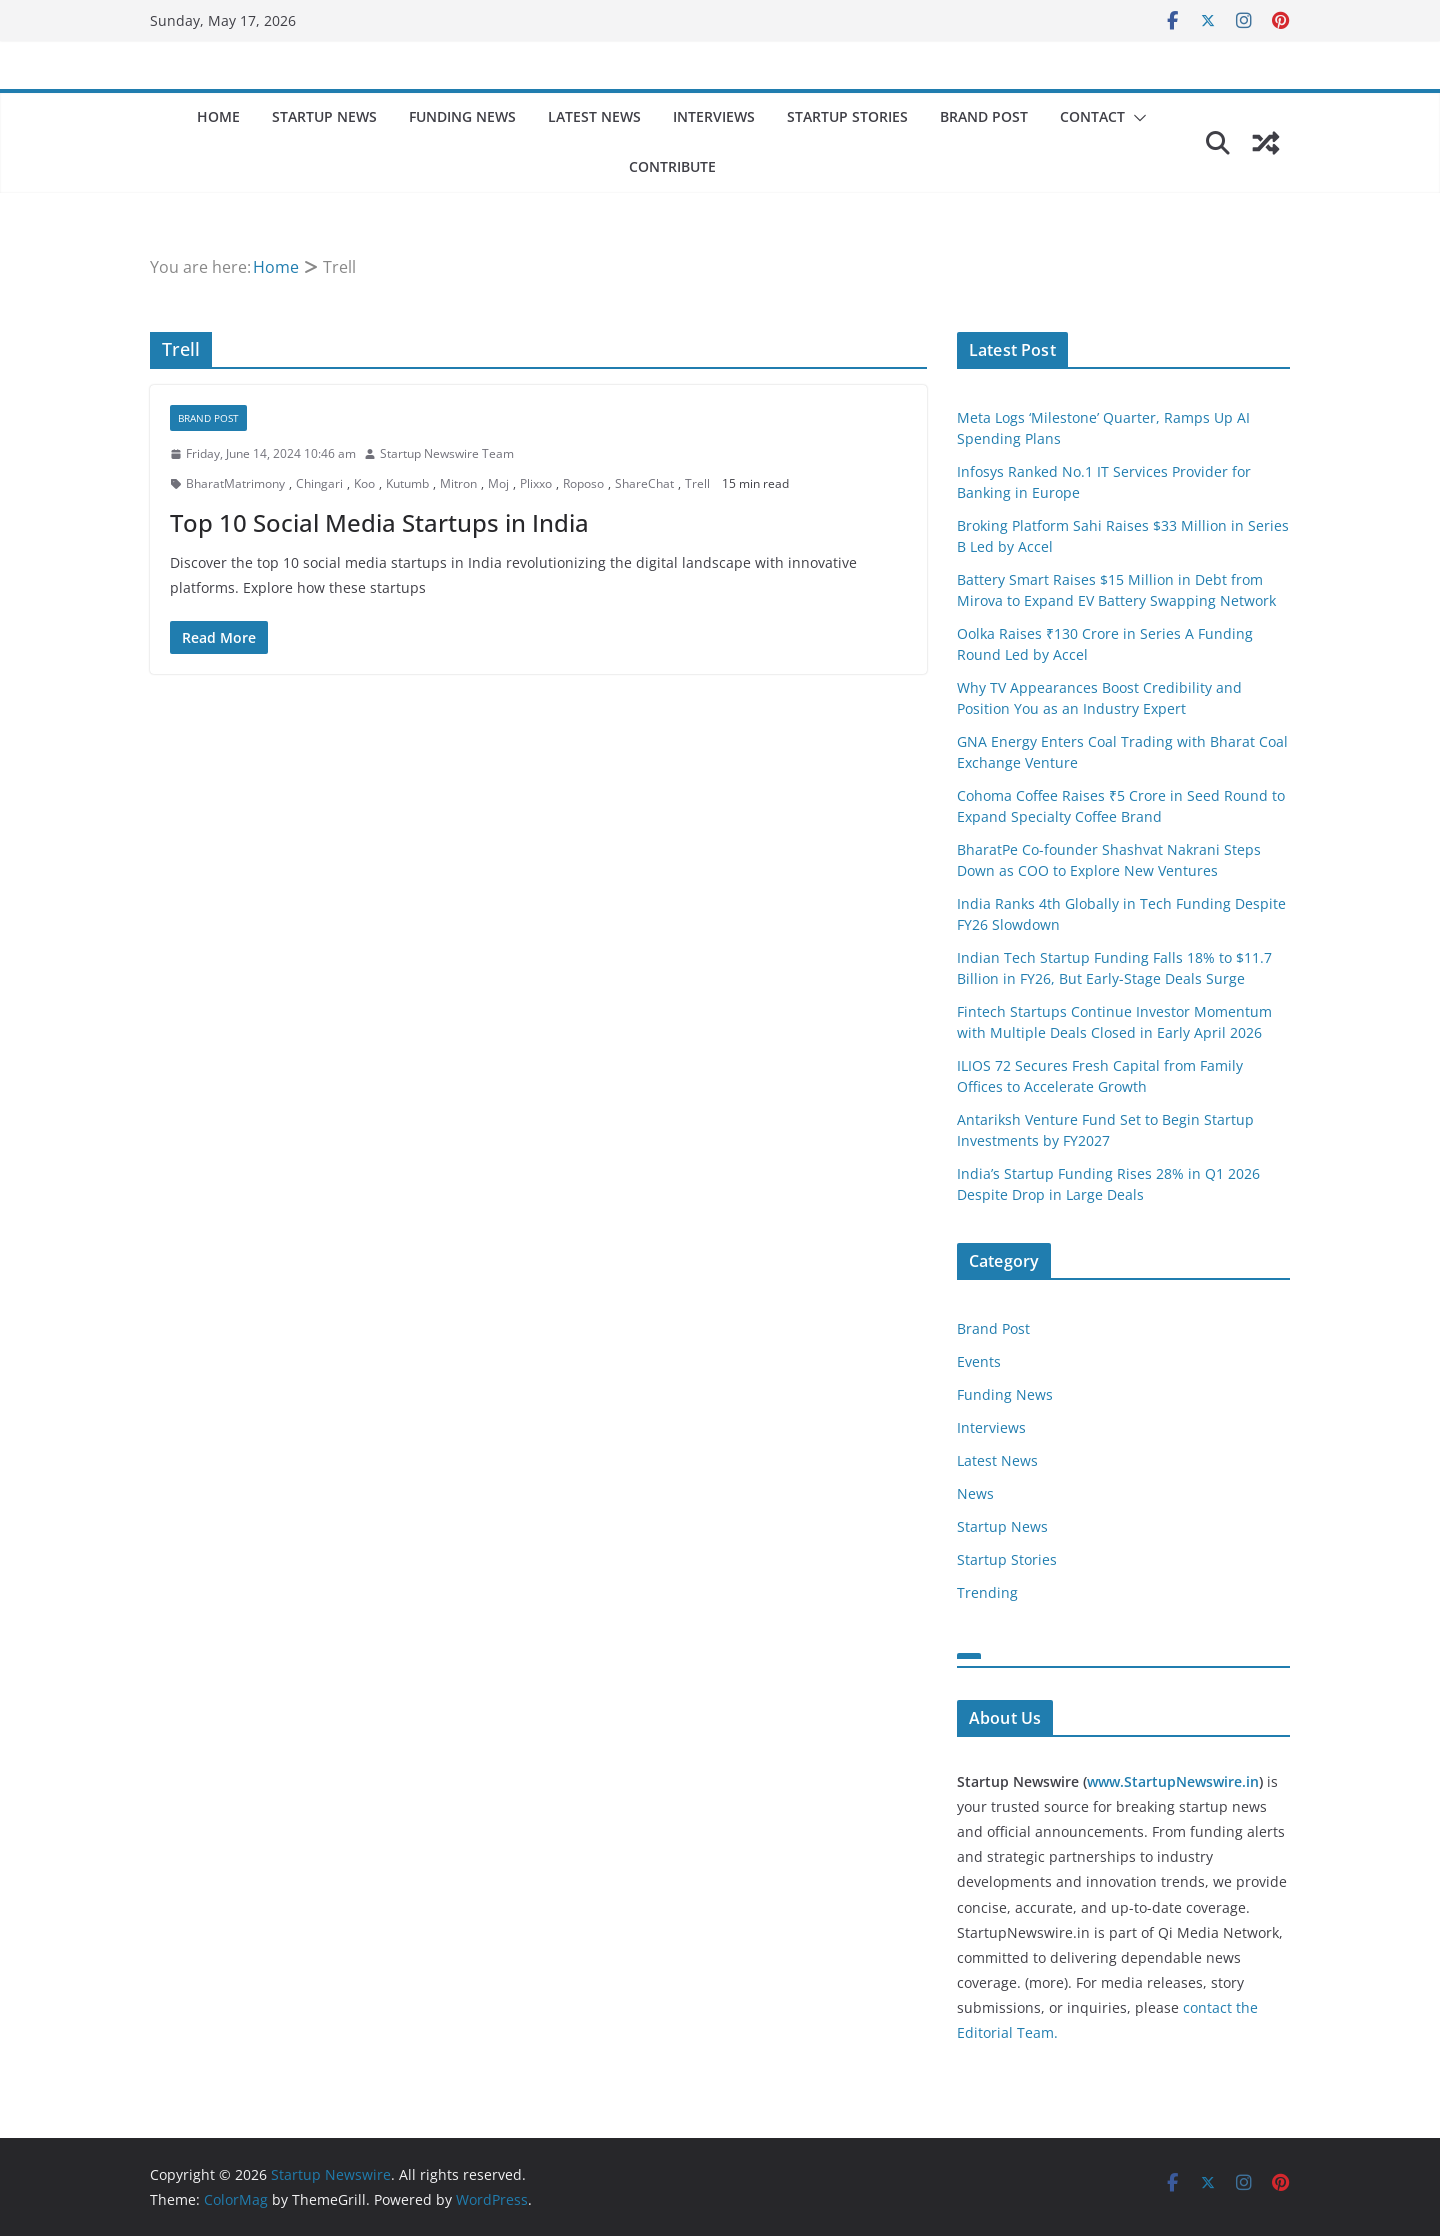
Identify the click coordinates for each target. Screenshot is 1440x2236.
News (975, 1493)
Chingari (319, 483)
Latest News (594, 116)
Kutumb (407, 483)
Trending (987, 1592)
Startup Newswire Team (447, 453)
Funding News (462, 116)
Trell (697, 483)
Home (218, 116)
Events (979, 1361)
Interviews (714, 116)
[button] (1136, 118)
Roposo (583, 483)
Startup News (324, 116)
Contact (1092, 116)
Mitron (458, 483)
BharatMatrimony (235, 483)
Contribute (672, 166)
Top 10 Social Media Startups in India (379, 522)
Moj (498, 483)
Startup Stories (847, 116)
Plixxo (536, 483)
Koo (364, 483)
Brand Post (984, 116)
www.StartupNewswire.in (1173, 1781)
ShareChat (644, 483)
